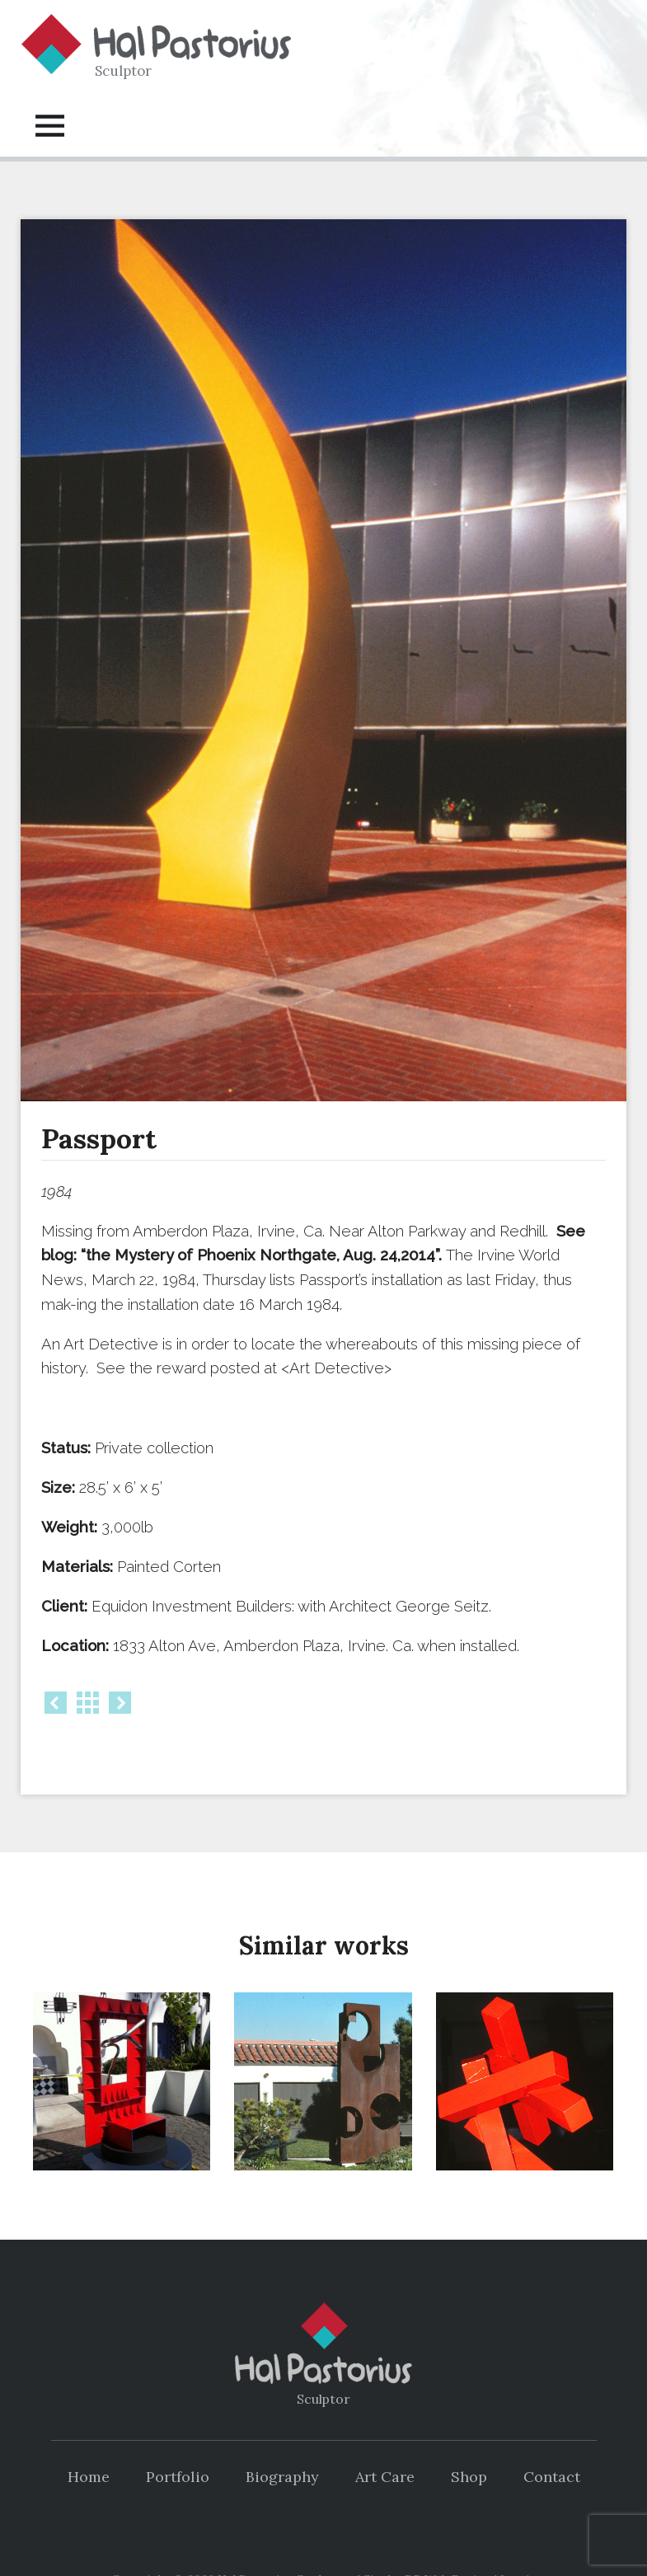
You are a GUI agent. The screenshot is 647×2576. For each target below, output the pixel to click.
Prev (56, 1703)
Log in (518, 2538)
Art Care (385, 2435)
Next (120, 1703)
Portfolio (177, 2435)
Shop (469, 2435)
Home (89, 2435)
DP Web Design (448, 2538)
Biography (282, 2435)
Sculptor (123, 71)
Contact (551, 2435)
